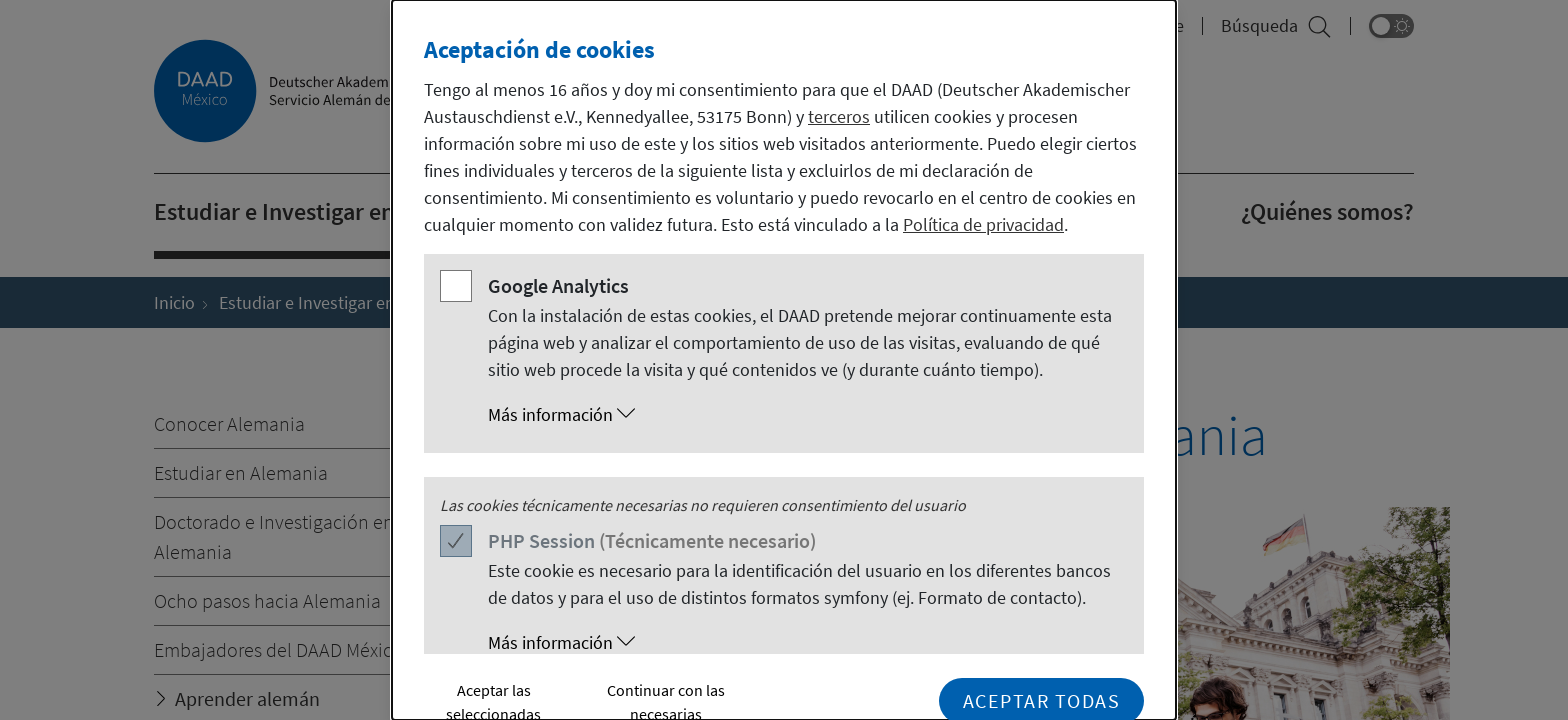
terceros (839, 116)
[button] (804, 415)
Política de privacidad (983, 224)
